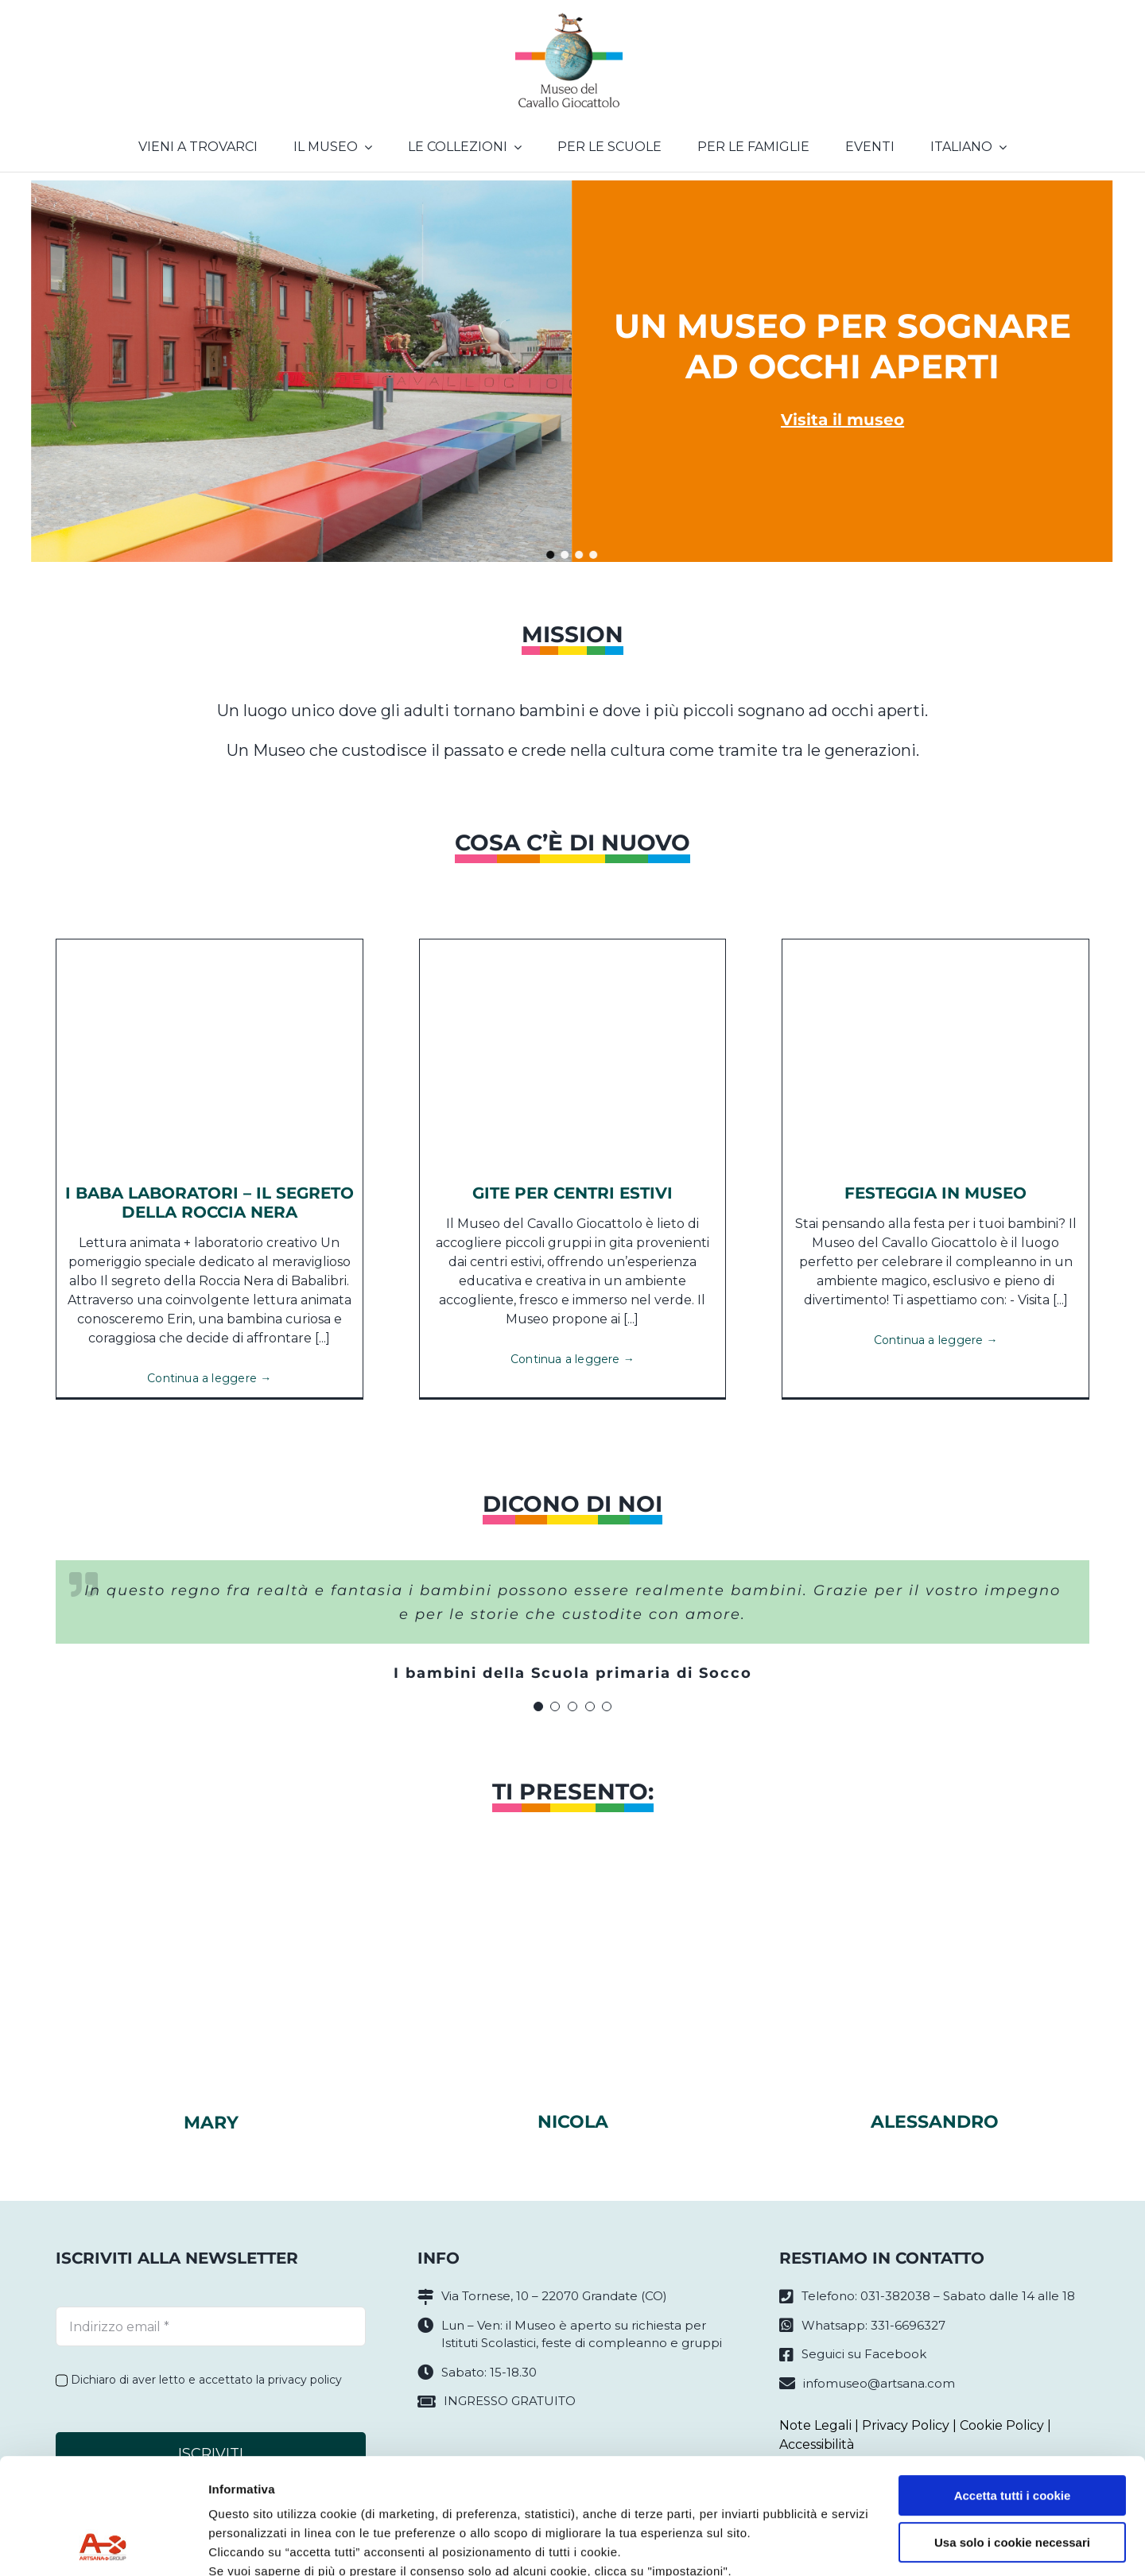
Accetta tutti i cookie (1012, 2387)
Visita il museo (842, 419)
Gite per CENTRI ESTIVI (572, 1193)
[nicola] (572, 1893)
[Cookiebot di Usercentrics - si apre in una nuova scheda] (103, 2545)
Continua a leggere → (209, 1378)
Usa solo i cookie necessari (1012, 2433)
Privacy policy (251, 2501)
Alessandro (935, 2121)
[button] (551, 555)
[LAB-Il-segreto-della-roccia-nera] (209, 945)
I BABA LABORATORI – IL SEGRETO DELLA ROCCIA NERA (209, 1202)
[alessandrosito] (934, 1893)
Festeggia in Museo (935, 1193)
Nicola (573, 2121)
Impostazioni (245, 2544)
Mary (211, 2122)
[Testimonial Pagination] (538, 1706)
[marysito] (211, 1893)
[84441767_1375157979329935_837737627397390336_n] (935, 945)
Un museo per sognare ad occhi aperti (842, 345)
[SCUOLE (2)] (573, 945)
